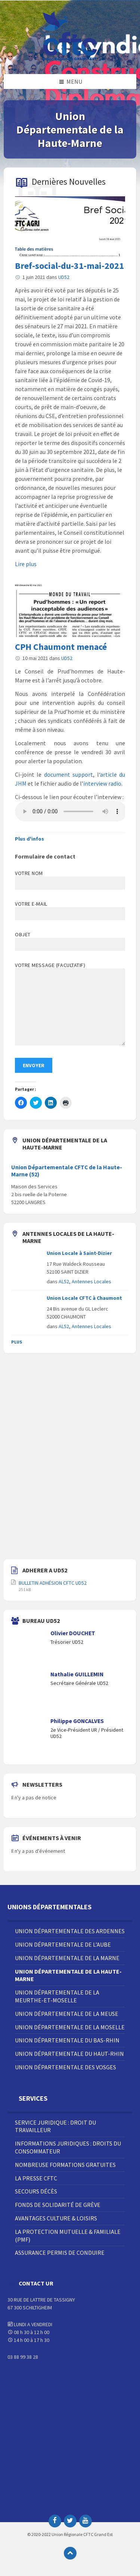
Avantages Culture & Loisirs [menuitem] (56, 2218)
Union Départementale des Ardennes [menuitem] (70, 1931)
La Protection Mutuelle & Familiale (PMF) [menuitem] (68, 2235)
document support (68, 774)
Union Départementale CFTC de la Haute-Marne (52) (66, 1171)
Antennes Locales (91, 1281)
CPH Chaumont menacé (61, 647)
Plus (16, 1342)
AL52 (64, 1281)
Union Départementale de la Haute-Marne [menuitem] (68, 1975)
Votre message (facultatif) (70, 1004)
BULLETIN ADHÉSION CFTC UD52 (53, 1582)
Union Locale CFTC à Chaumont (84, 1298)
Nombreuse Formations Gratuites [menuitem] (65, 2164)
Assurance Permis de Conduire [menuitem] (60, 2252)
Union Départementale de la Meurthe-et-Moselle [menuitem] (57, 1996)
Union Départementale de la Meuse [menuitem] (66, 2013)
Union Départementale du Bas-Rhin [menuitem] (67, 2040)
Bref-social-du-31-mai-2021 (69, 265)
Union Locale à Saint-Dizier (79, 1253)
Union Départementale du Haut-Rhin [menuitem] (69, 2053)
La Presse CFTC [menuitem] (36, 2178)
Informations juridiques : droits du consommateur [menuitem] (68, 2147)
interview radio (102, 783)
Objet (70, 941)
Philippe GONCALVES (77, 1721)
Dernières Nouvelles (69, 181)
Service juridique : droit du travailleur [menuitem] (55, 2126)
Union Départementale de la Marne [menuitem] (67, 1958)
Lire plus (26, 564)
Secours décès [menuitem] (36, 2191)
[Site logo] (70, 59)
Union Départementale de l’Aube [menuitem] (63, 1944)
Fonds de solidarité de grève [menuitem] (57, 2204)
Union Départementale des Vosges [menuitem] (65, 2067)
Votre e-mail (70, 908)
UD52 (63, 277)
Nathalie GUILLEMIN (76, 1674)
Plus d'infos (29, 838)
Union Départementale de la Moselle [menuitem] (70, 2027)
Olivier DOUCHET (72, 1633)
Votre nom (70, 880)
